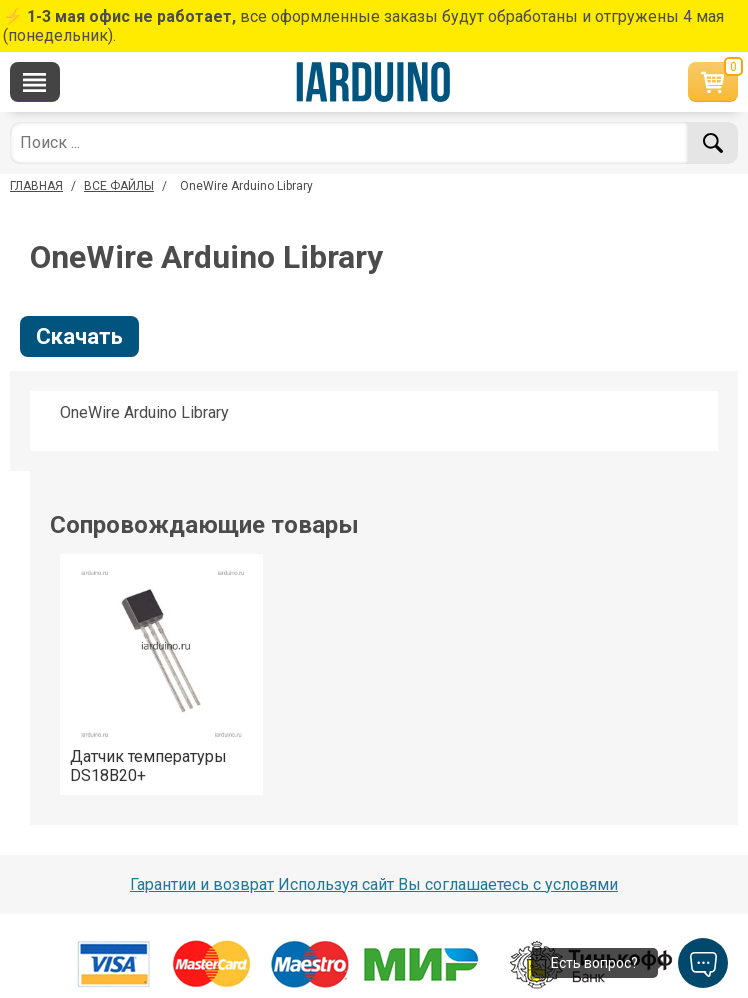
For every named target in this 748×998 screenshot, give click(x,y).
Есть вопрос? (594, 963)
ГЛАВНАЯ (36, 186)
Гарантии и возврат (202, 884)
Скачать (79, 336)
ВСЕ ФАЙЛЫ (119, 186)
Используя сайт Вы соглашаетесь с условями (448, 884)
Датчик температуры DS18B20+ (148, 766)
